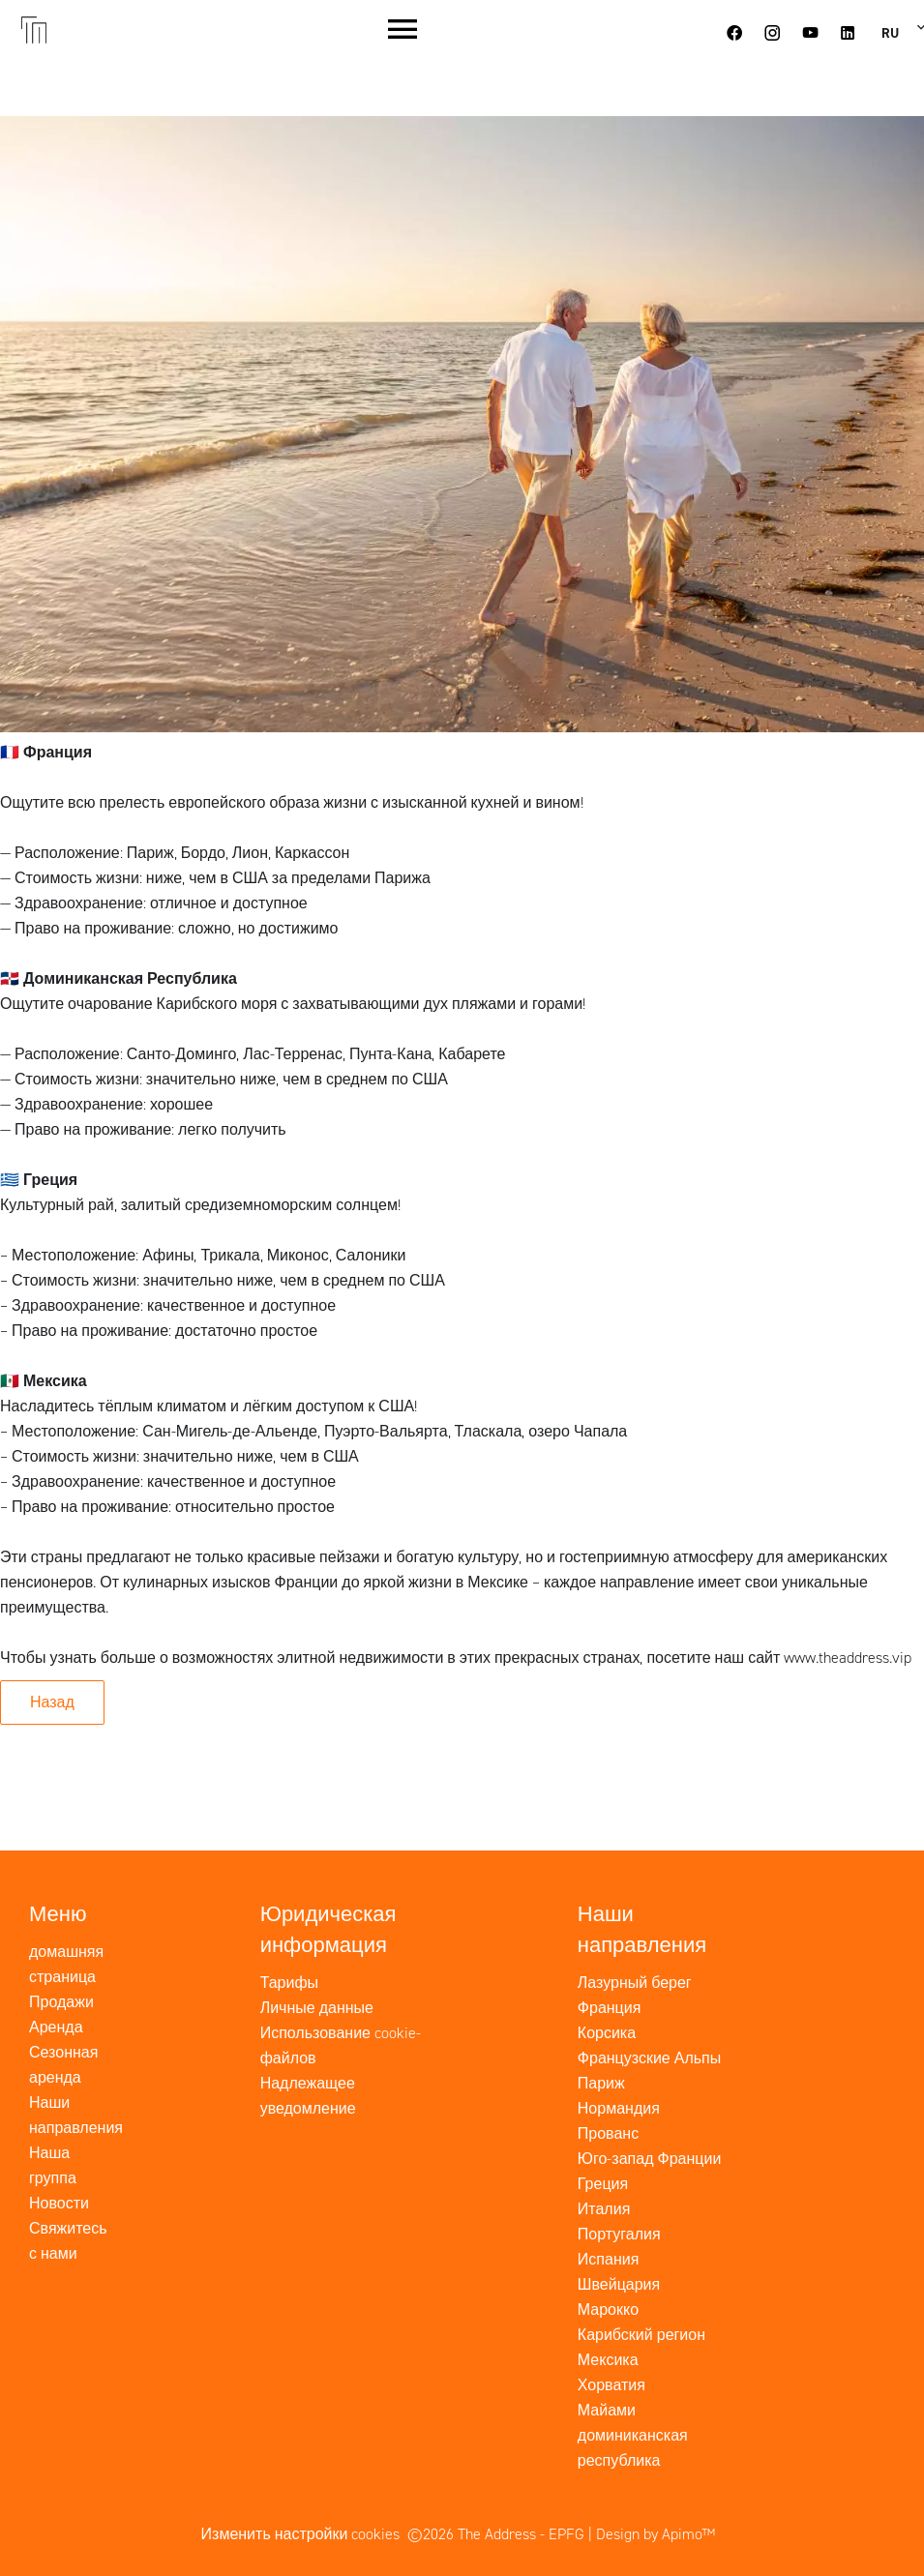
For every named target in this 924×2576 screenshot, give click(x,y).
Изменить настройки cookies (301, 2534)
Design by (655, 2534)
